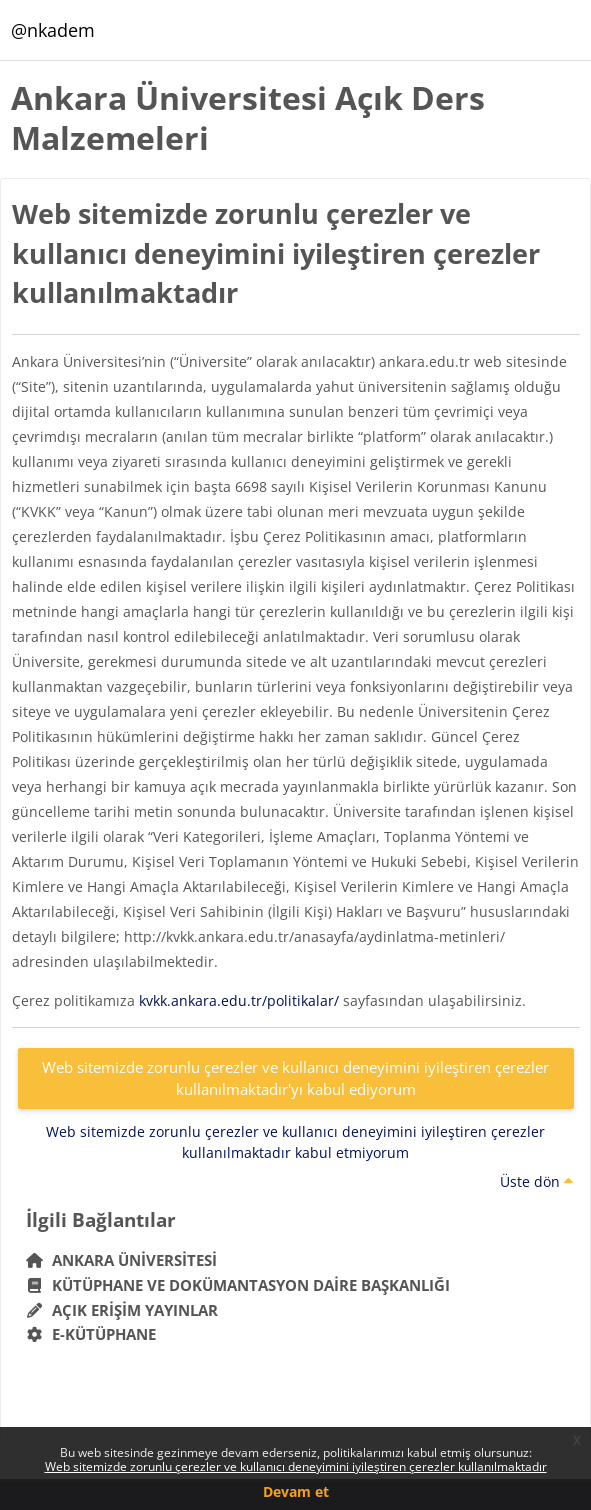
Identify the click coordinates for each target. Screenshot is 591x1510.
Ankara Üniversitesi (122, 1260)
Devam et (296, 1491)
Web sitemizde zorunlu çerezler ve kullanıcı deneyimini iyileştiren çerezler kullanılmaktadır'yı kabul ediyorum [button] (295, 1078)
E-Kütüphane (91, 1334)
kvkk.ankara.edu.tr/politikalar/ (239, 1000)
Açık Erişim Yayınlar (124, 1310)
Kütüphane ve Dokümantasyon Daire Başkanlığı (238, 1285)
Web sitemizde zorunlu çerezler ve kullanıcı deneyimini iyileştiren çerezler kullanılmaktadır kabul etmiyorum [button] (295, 1142)
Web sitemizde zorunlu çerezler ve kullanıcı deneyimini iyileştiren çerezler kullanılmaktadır (296, 1466)
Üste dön (536, 1181)
